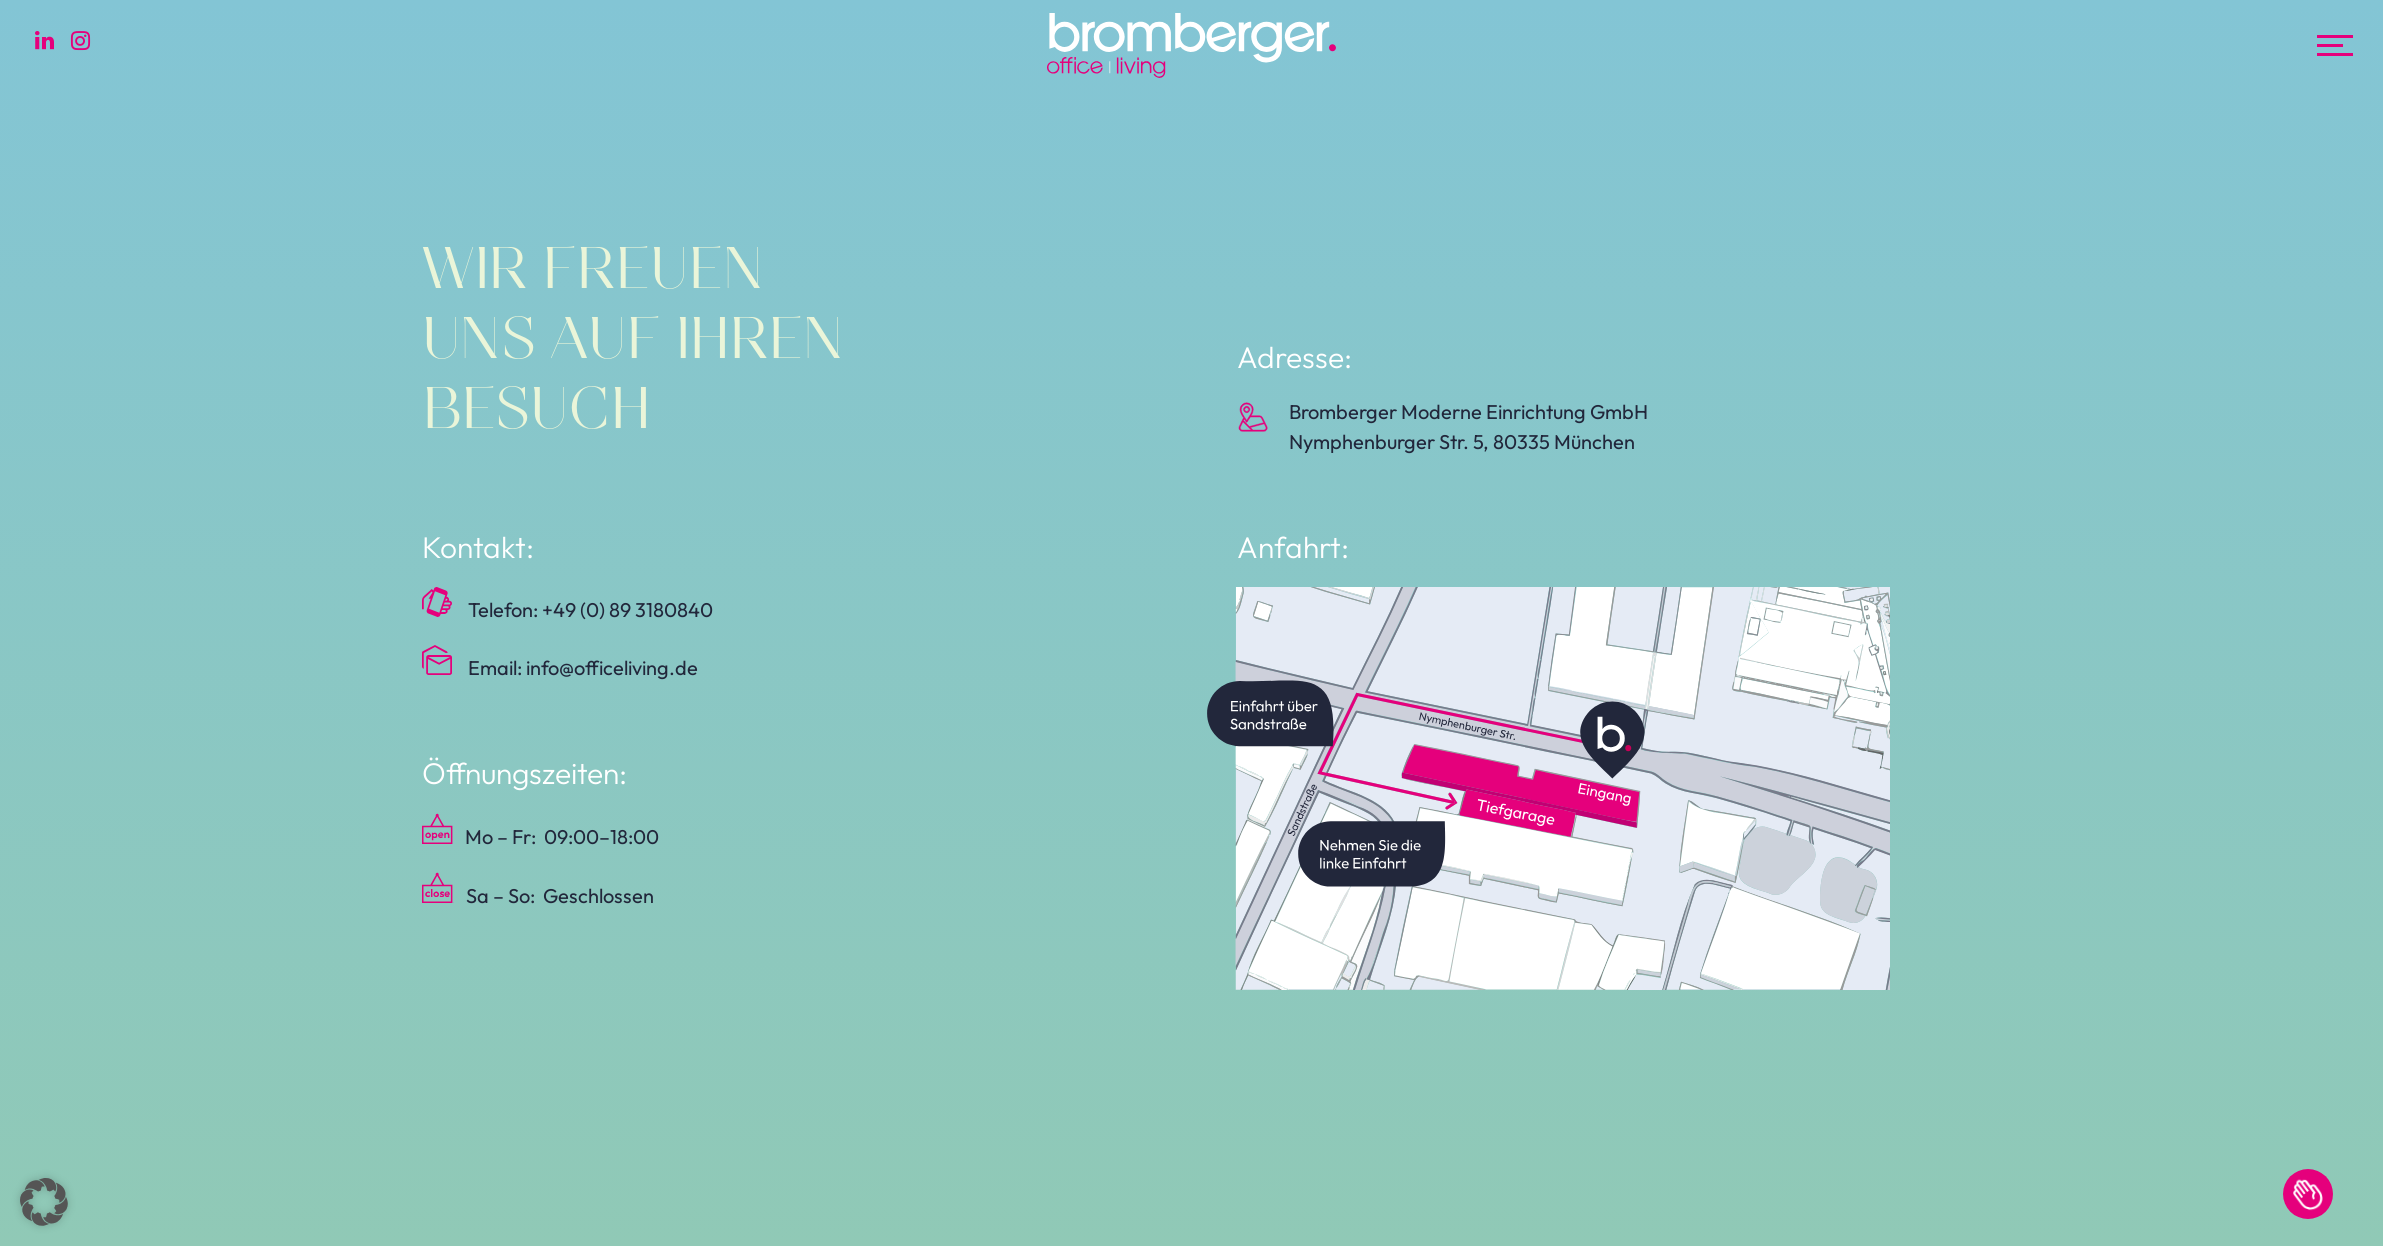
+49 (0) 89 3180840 (627, 609)
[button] (44, 1202)
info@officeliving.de (612, 667)
